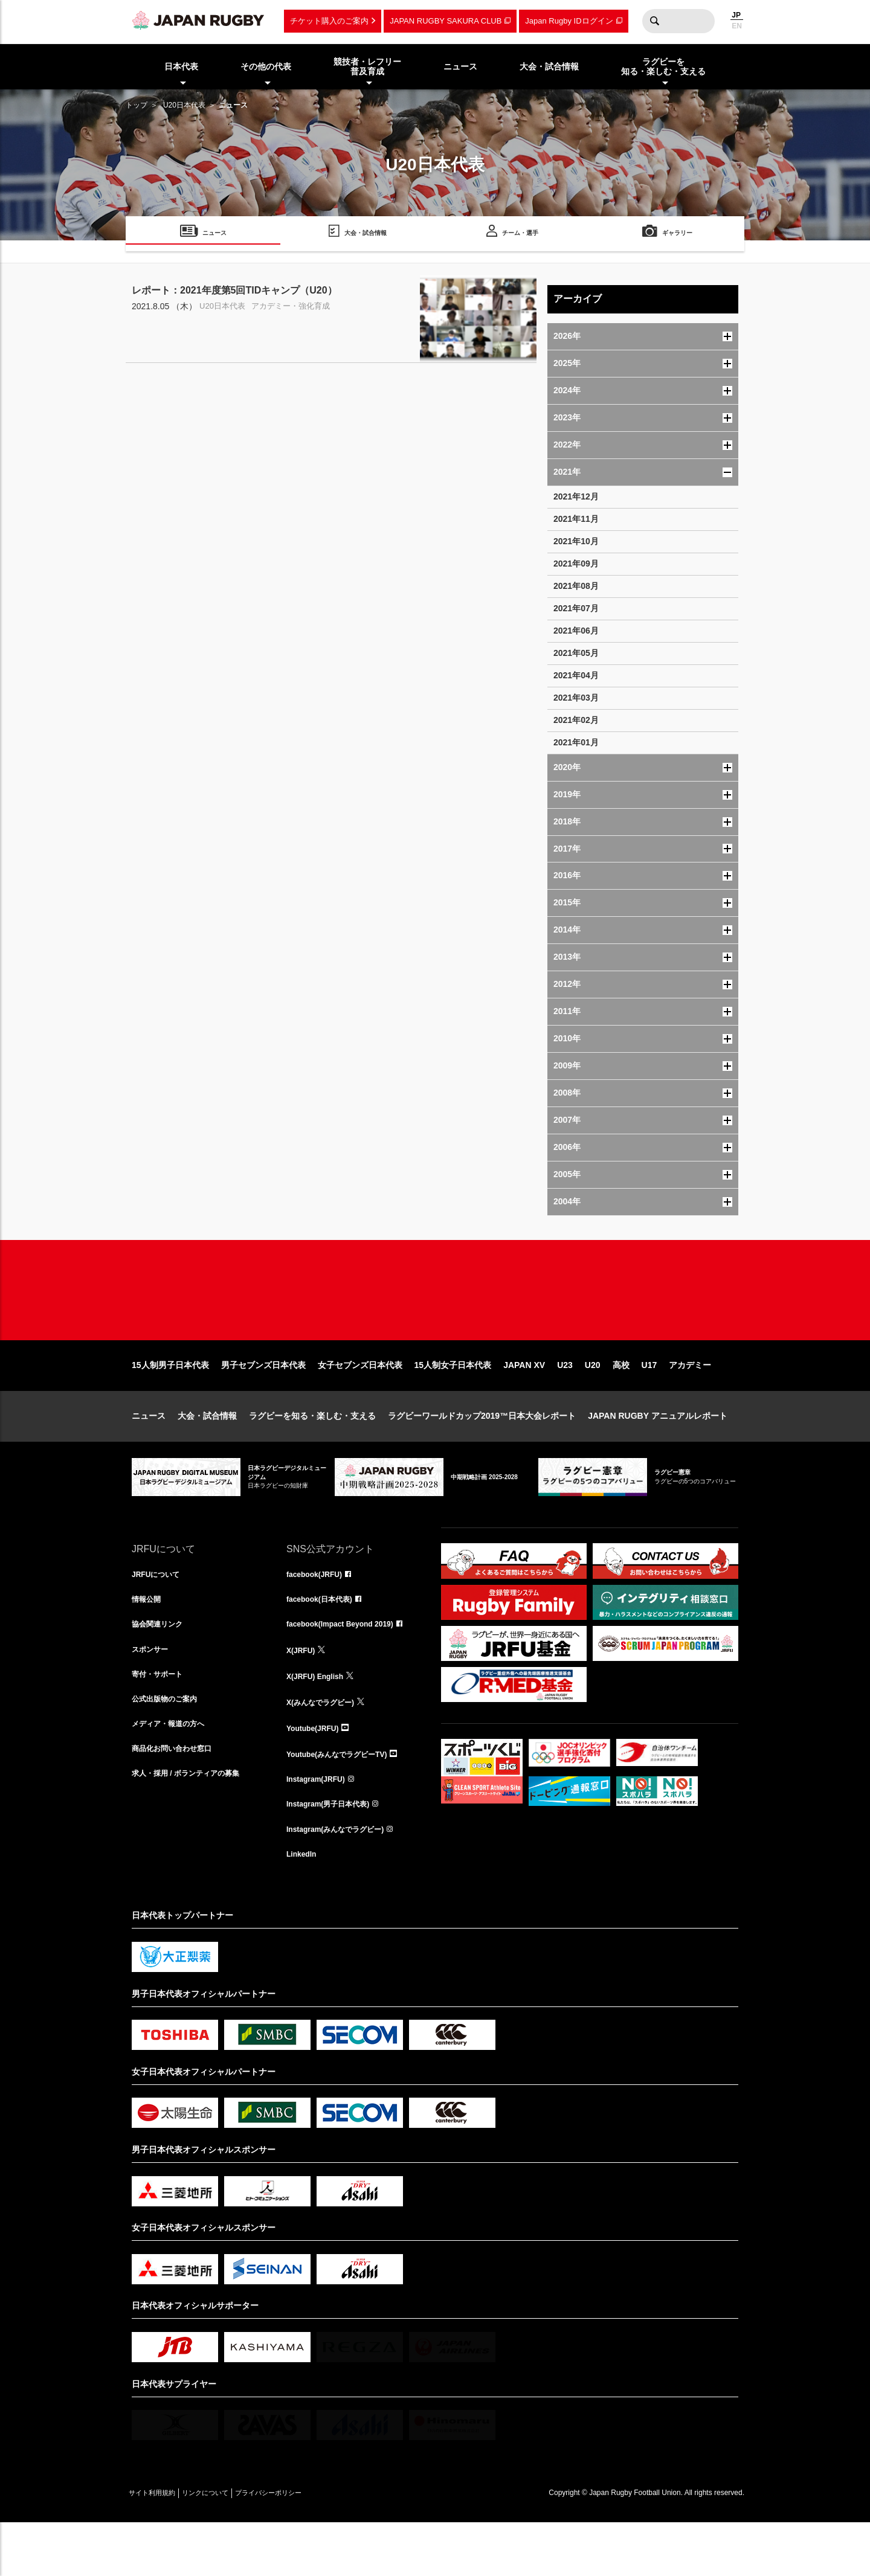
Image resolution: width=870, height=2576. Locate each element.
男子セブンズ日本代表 (263, 1403)
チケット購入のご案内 (329, 20)
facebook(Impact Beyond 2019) (348, 1667)
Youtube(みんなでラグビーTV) (345, 1800)
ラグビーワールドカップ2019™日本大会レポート (482, 1454)
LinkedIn (303, 1906)
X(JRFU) (303, 1693)
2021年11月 (576, 519)
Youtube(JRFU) (316, 1773)
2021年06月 (576, 630)
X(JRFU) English (319, 1720)
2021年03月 (576, 697)
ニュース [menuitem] (460, 66)
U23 (565, 1403)
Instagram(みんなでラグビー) (343, 1879)
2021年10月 (576, 541)
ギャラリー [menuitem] (677, 235)
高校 (621, 1403)
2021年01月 (576, 742)
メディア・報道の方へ (174, 1773)
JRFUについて (160, 1614)
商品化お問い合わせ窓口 (178, 1800)
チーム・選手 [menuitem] (520, 235)
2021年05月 (576, 653)
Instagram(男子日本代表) (334, 1853)
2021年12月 (576, 496)
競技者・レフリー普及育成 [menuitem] (367, 67)
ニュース (149, 1454)
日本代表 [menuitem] (181, 66)
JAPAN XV (524, 1403)
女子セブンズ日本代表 (360, 1403)
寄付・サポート (161, 1720)
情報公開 (149, 1640)
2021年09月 (576, 563)
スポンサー (153, 1693)
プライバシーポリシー (310, 2546)
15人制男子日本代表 (170, 1403)
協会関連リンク (161, 1667)
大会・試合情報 (207, 1454)
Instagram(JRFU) (320, 1826)
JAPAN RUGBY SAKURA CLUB (445, 20)
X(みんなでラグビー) (326, 1747)
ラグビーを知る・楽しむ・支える (312, 1454)
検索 (654, 21)
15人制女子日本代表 (453, 1403)
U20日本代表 (184, 105)
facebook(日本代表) (324, 1640)
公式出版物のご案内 (170, 1747)
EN (737, 26)
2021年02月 (576, 720)
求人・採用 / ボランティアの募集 (194, 1826)
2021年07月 (576, 608)
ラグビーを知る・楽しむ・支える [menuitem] (663, 67)
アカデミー (690, 1403)
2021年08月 (576, 586)
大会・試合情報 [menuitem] (549, 66)
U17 (649, 1403)
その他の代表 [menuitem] (265, 66)
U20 (593, 1403)
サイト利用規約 (160, 2546)
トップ (136, 105)
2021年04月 (576, 675)
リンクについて (229, 2546)
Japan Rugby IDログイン (569, 20)
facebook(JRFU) (318, 1614)
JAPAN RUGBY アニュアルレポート (657, 1454)
